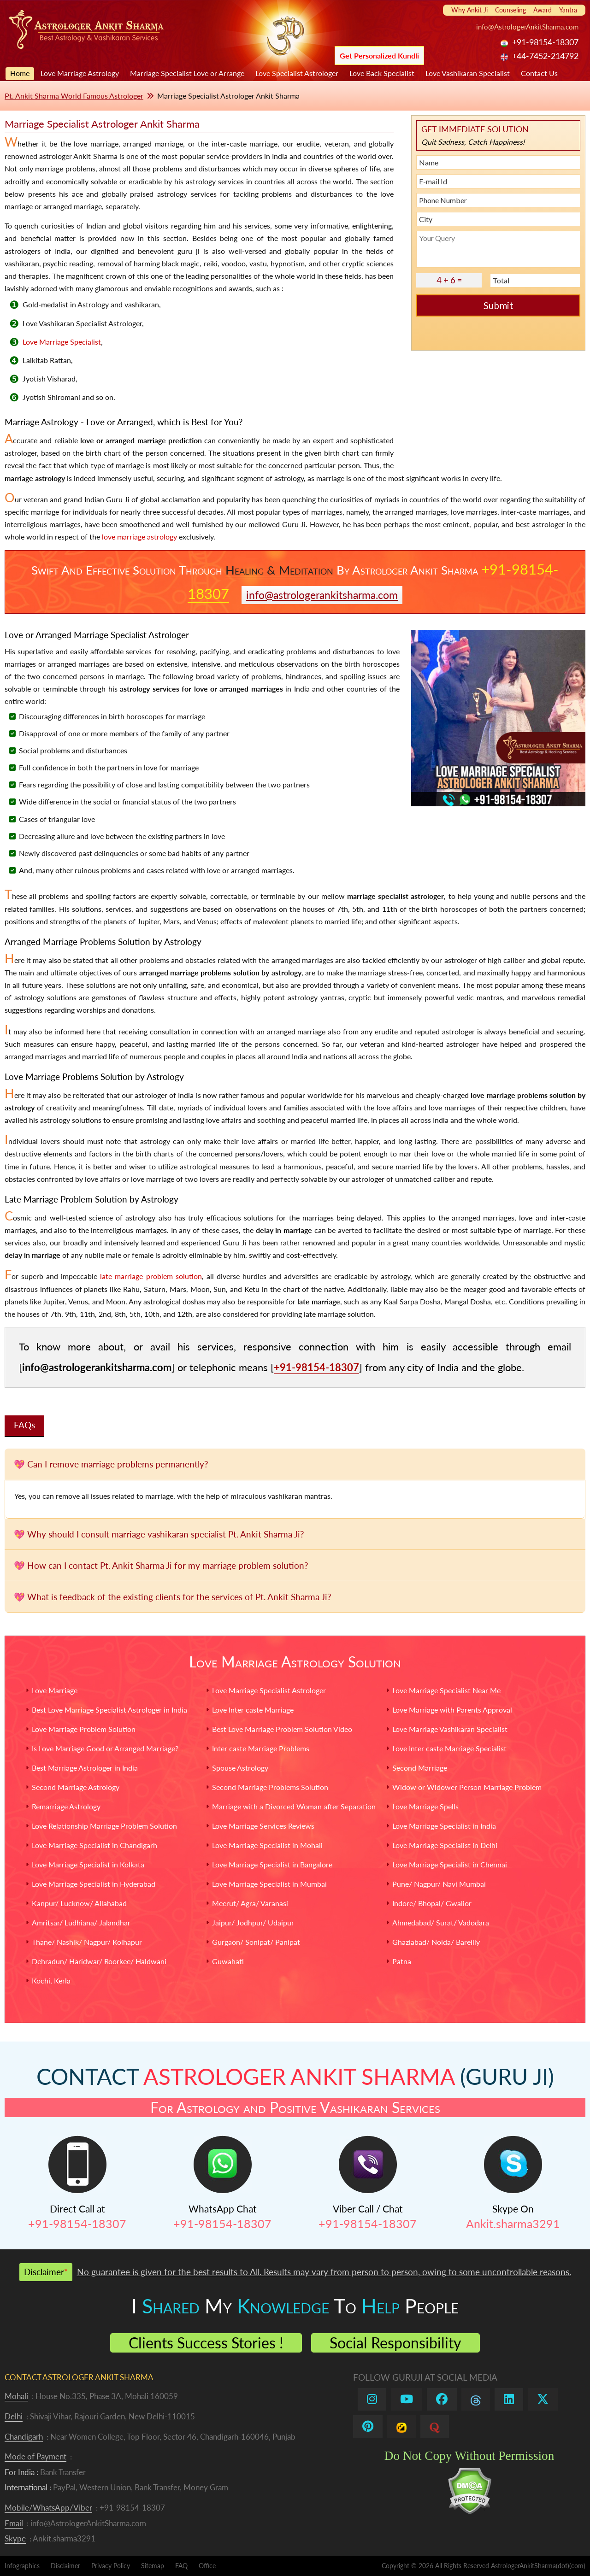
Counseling (510, 10)
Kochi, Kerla (51, 1980)
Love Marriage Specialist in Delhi (444, 1845)
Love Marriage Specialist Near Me (446, 1690)
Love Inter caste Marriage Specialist (449, 1748)
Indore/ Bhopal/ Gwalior (432, 1903)
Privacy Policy (110, 2566)
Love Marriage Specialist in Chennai (449, 1864)
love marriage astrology (139, 536)
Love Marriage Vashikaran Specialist (449, 1729)
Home (20, 73)
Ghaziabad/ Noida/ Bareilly (436, 1941)
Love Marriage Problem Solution (84, 1729)
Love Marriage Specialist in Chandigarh (94, 1845)
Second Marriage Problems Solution (270, 1787)
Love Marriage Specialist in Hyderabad (93, 1883)
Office (207, 2566)
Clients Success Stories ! (206, 2343)
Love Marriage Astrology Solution (295, 1662)
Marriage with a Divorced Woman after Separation (294, 1806)
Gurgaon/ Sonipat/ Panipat (256, 1941)
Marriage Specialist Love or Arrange (187, 73)
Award (542, 10)
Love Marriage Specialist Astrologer (269, 1690)
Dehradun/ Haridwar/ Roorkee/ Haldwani (99, 1961)
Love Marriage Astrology (80, 73)
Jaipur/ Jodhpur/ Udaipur (253, 1922)
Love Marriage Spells (425, 1806)
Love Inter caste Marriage (253, 1709)
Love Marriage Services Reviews (263, 1825)
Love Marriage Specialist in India (444, 1825)
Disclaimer (65, 2566)
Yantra (568, 10)
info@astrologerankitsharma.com (322, 594)
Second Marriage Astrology (75, 1787)
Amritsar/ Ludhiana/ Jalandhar (81, 1922)
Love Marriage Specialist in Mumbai (269, 1883)
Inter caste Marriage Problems (260, 1748)
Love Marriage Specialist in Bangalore (272, 1864)
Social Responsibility (395, 2343)
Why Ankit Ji (469, 10)
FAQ (181, 2566)
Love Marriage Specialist (62, 341)
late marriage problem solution (150, 1276)
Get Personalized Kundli (379, 55)
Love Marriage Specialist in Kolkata (88, 1864)
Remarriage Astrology (66, 1806)
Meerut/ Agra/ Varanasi (250, 1903)
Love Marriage (54, 1690)
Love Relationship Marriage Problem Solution (104, 1825)
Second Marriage (419, 1767)
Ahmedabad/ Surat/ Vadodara (440, 1922)
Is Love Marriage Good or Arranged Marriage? (105, 1748)
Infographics (22, 2566)
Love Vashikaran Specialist (467, 73)
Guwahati (228, 1961)
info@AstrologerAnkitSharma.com (527, 27)
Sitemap (152, 2566)
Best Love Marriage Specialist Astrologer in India (109, 1709)
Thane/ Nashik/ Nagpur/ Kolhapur (87, 1941)
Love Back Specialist (381, 73)
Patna (401, 1961)
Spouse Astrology (240, 1767)
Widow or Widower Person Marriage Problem (467, 1787)
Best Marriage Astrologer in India (85, 1767)
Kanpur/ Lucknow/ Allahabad (79, 1903)
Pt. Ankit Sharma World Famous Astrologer (74, 95)
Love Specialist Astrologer (296, 73)
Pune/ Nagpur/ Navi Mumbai (439, 1883)
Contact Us (539, 73)
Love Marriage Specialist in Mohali (267, 1845)
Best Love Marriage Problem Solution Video (282, 1729)
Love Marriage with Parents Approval (452, 1709)
